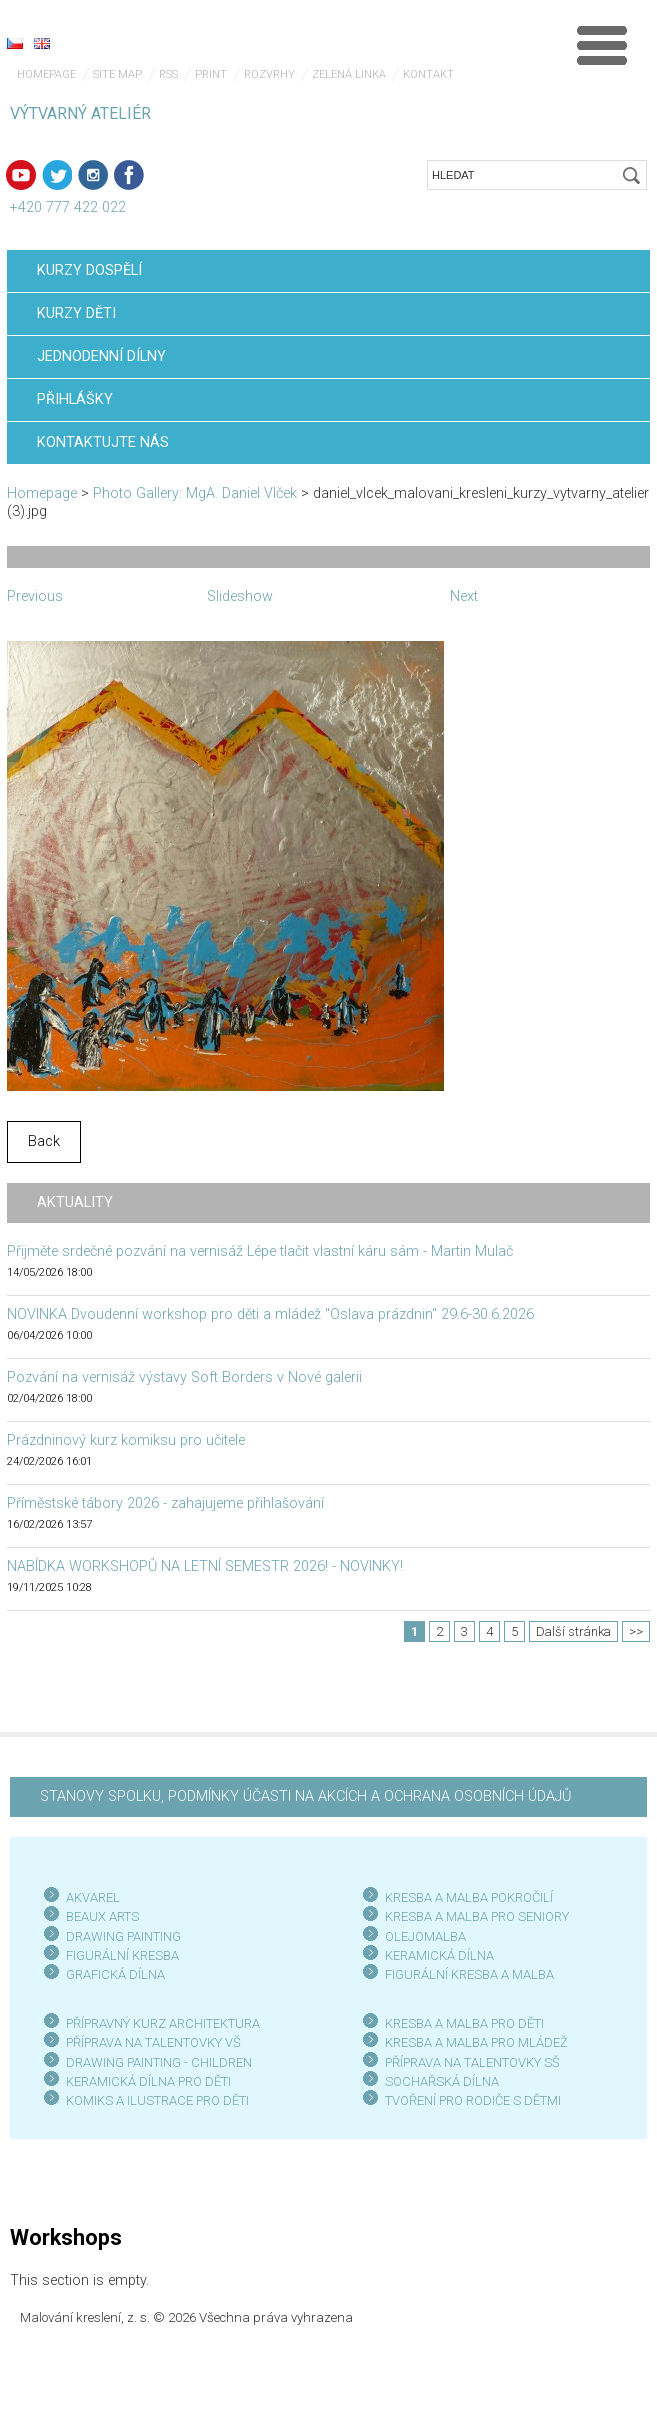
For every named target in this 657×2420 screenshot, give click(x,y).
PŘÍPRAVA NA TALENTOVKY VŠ (153, 2042)
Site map (117, 74)
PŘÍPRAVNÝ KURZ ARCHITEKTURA (163, 2023)
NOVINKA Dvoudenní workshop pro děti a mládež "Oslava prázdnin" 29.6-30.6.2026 (270, 1314)
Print (211, 74)
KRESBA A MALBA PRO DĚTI (464, 2023)
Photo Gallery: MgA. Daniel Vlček (195, 493)
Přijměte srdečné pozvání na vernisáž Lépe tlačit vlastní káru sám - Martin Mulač (260, 1251)
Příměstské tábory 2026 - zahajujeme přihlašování (165, 1503)
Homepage (46, 74)
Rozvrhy (269, 74)
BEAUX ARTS (102, 1916)
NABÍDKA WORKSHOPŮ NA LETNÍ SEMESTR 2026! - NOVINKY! (205, 1566)
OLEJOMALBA (425, 1936)
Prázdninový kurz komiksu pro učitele (126, 1440)
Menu (602, 45)
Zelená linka (349, 74)
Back (44, 1141)
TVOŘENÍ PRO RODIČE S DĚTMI (473, 2100)
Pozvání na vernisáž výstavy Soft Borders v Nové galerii (184, 1377)
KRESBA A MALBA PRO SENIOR (473, 1916)
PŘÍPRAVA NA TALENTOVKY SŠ (472, 2062)
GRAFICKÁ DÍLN (111, 1974)
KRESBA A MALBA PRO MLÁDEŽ (476, 2042)
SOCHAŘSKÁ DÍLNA (442, 2081)
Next (464, 596)
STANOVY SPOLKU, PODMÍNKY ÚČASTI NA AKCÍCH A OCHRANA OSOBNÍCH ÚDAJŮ (305, 1796)
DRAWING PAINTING (123, 1936)
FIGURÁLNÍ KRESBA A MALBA (469, 1974)
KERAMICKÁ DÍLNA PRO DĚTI (148, 2081)
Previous (35, 596)
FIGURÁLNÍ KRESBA (122, 1955)
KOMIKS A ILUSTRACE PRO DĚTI (157, 2100)
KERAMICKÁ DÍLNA (439, 1955)
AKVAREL (93, 1897)
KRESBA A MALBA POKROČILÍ (469, 1897)
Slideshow (240, 596)
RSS (168, 74)
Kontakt (428, 74)
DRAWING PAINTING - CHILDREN (159, 2062)
